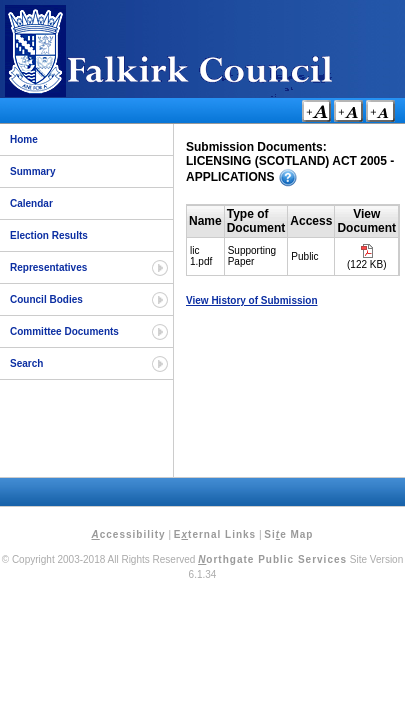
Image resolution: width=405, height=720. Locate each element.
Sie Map (288, 534)
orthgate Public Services (272, 559)
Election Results (49, 235)
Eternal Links (215, 534)
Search (26, 363)
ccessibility (129, 534)
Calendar (31, 203)
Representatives (48, 267)
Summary (33, 171)
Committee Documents (64, 331)
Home (24, 139)
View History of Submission (252, 300)
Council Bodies (46, 299)
